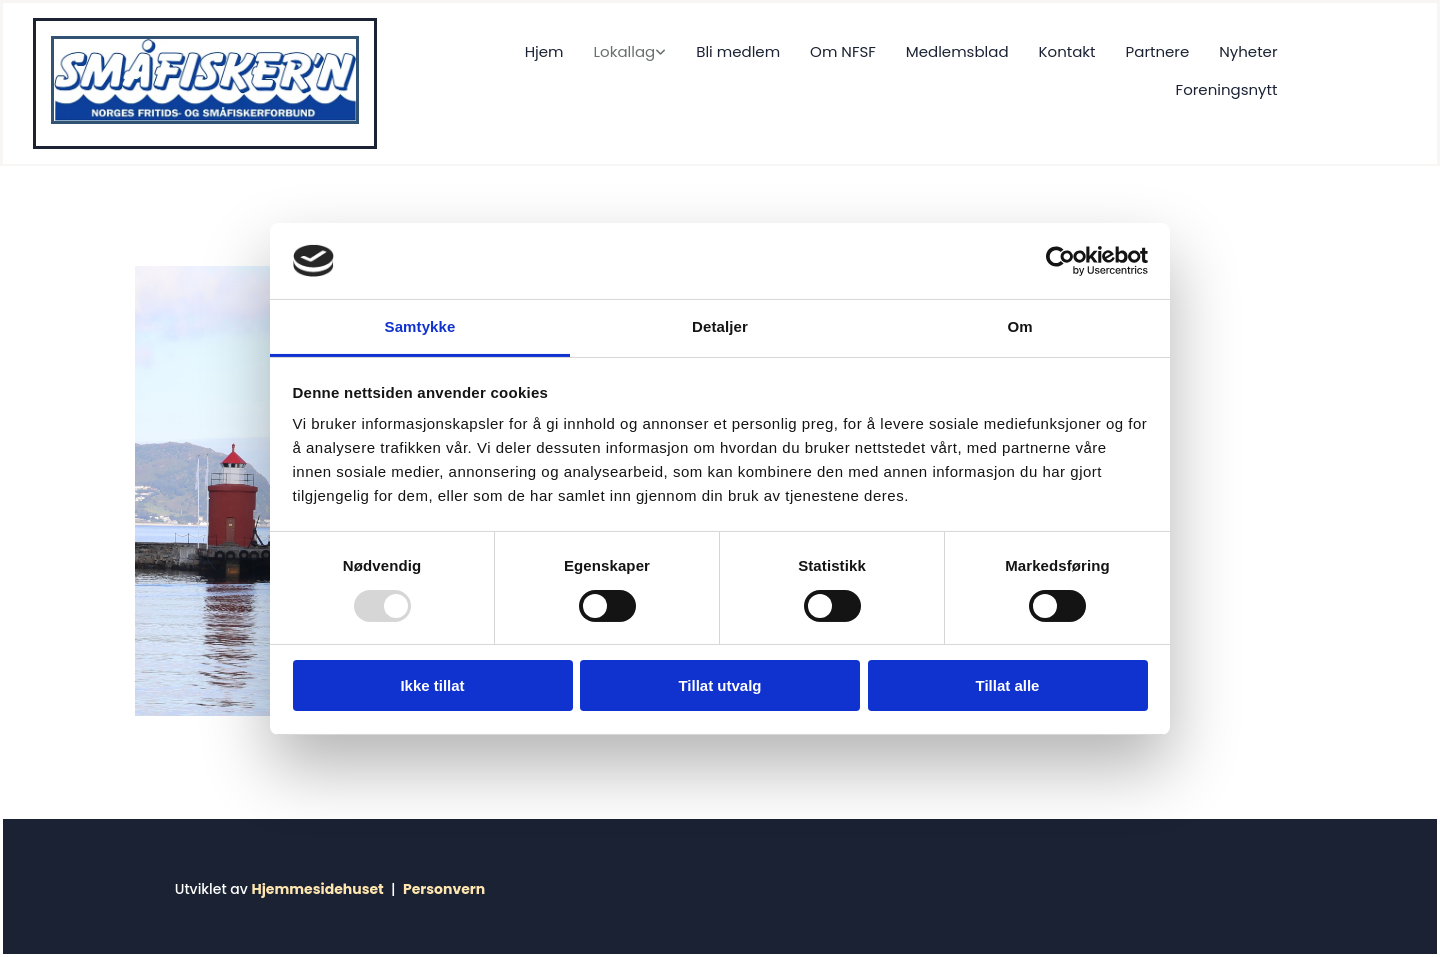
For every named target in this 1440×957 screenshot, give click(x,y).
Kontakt (1067, 51)
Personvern (444, 889)
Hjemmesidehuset (317, 889)
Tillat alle (1008, 685)
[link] (615, 52)
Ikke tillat (432, 685)
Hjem (544, 51)
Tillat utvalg (719, 685)
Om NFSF (843, 51)
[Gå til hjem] (205, 118)
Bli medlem (738, 51)
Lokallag (625, 51)
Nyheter (1248, 51)
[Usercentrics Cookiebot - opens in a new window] (1060, 261)
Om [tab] (1019, 326)
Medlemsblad (957, 51)
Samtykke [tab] (420, 326)
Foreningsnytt (1227, 89)
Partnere (1158, 51)
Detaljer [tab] (720, 326)
